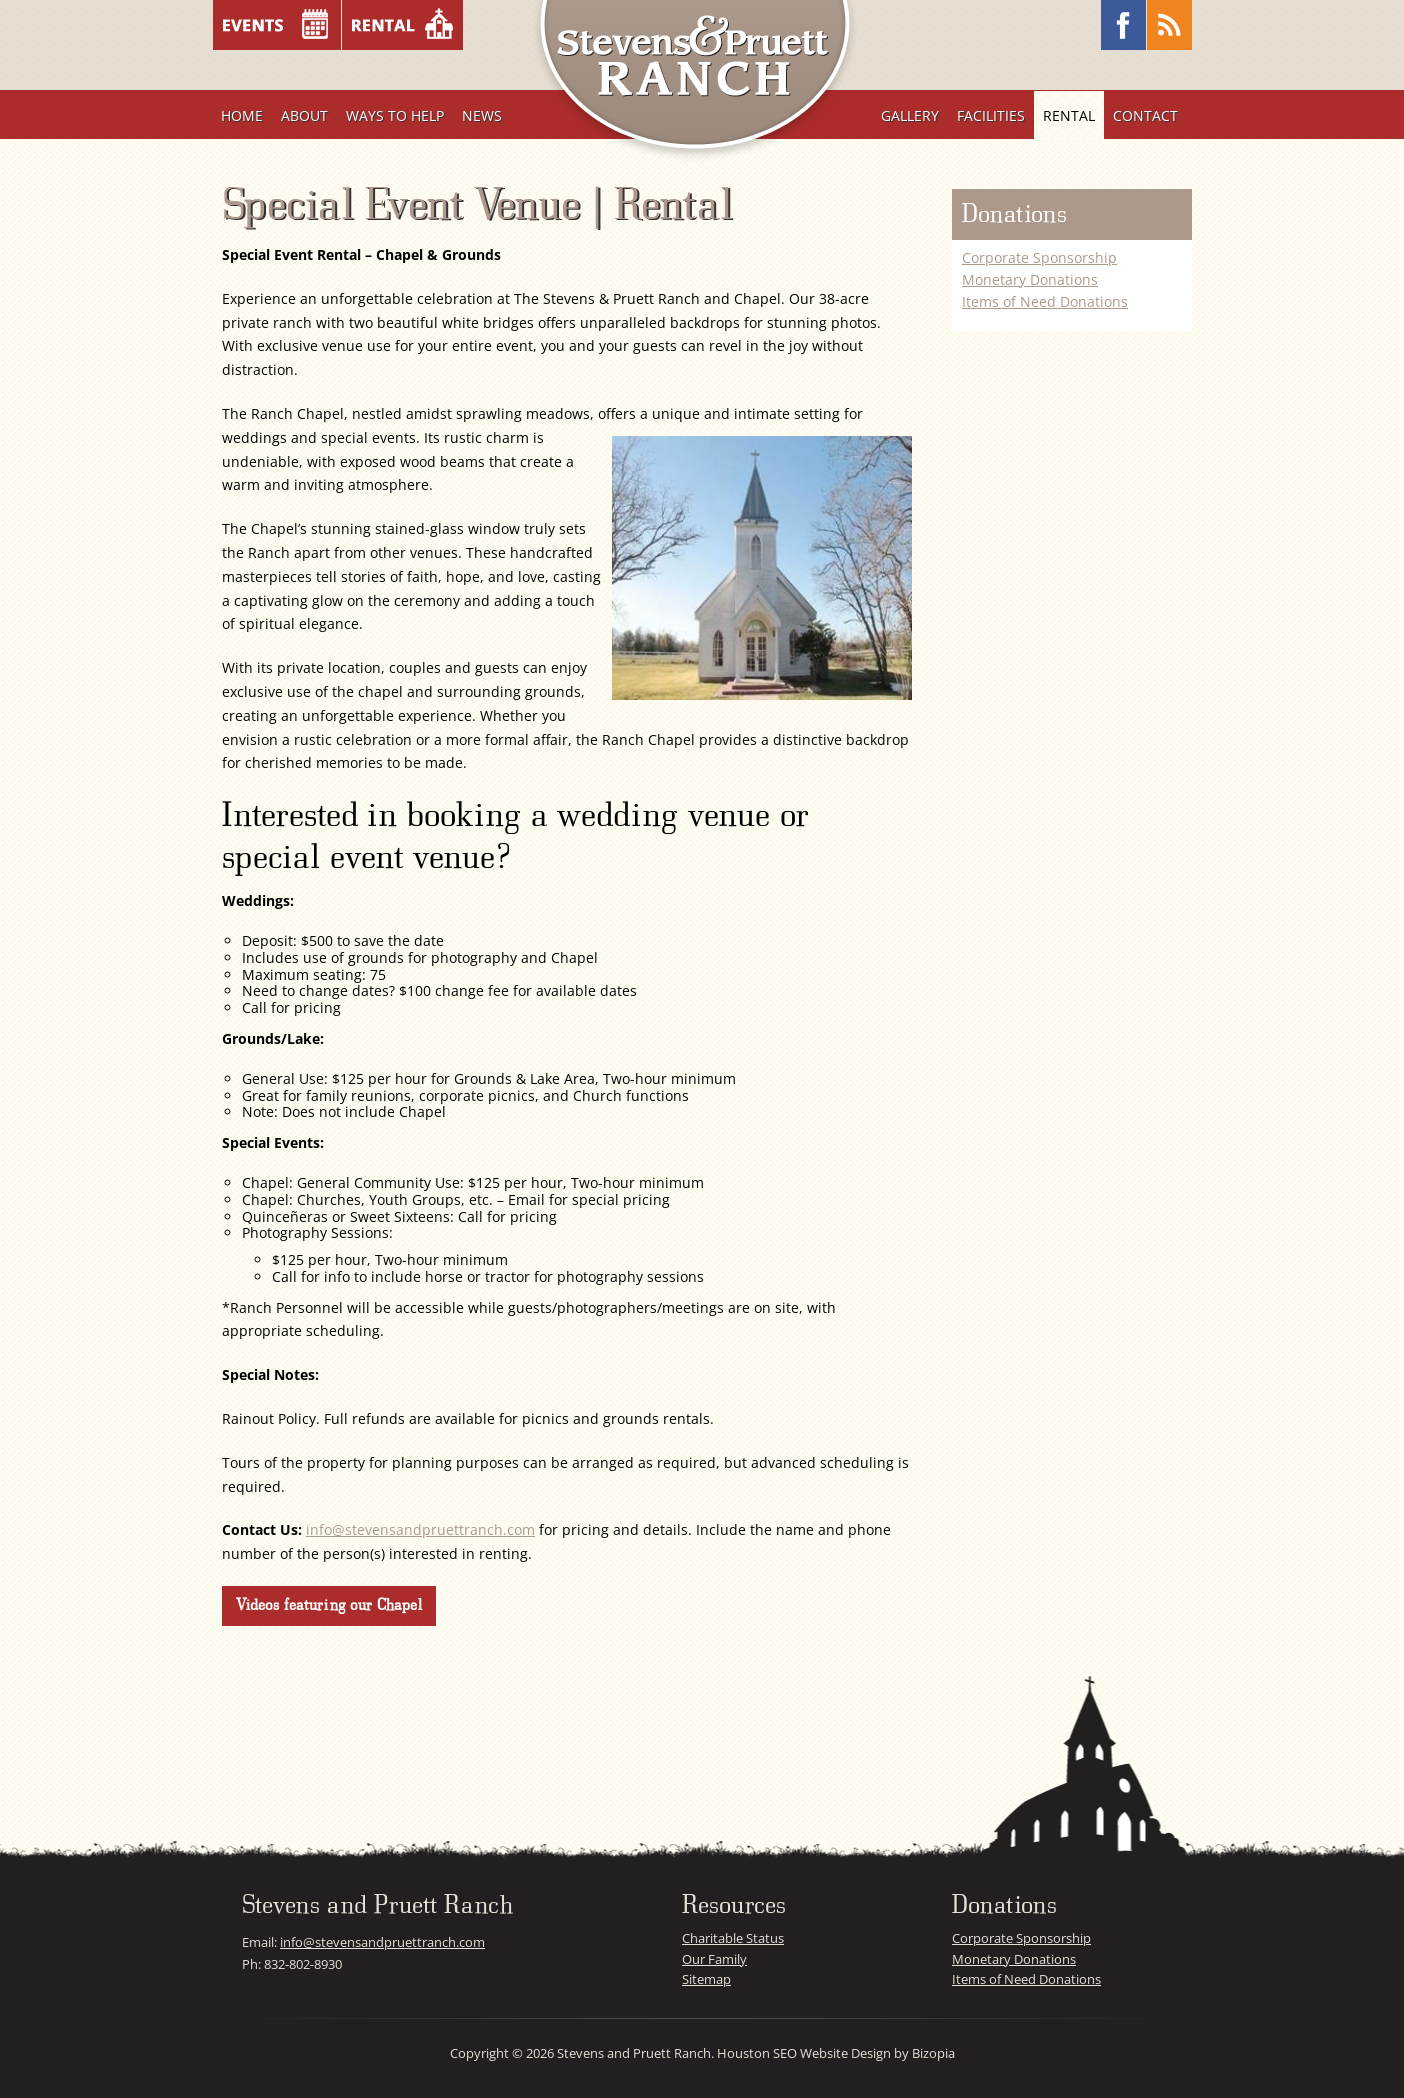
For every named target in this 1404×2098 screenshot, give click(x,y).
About (304, 115)
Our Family (714, 1959)
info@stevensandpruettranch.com (420, 1529)
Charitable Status (733, 1938)
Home (242, 115)
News (482, 115)
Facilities (991, 115)
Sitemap (706, 1979)
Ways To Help (395, 115)
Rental (1069, 115)
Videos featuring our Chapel (328, 1605)
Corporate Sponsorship (1039, 257)
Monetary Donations (1030, 279)
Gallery (910, 115)
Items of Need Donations (1045, 301)
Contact (1145, 115)
